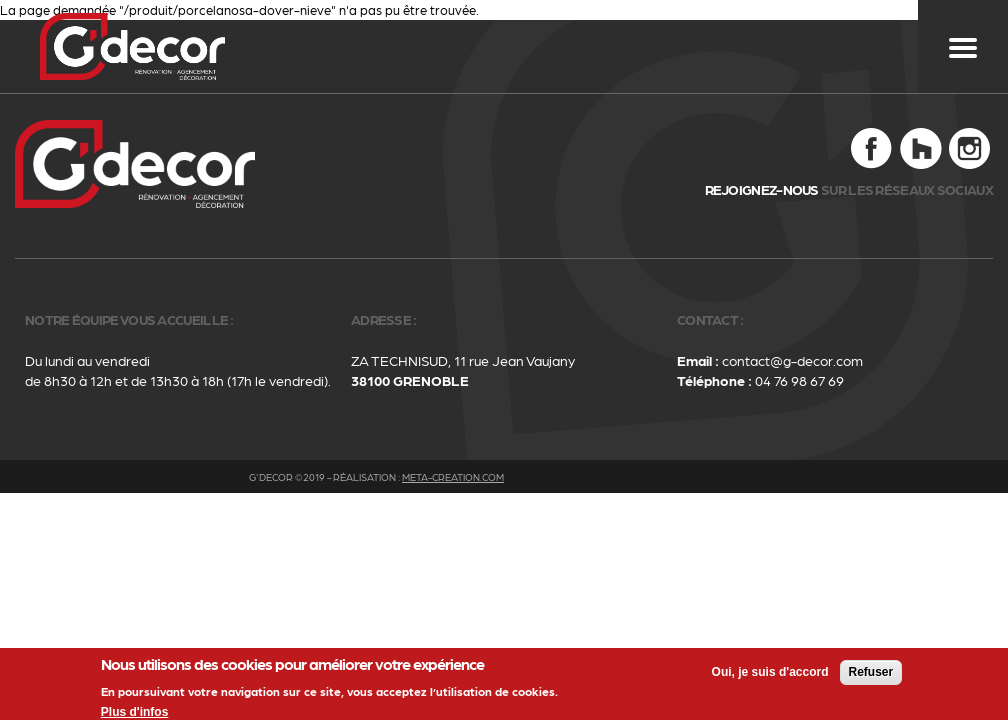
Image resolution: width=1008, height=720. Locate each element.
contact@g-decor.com (792, 360)
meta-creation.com (453, 477)
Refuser (871, 676)
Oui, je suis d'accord (770, 676)
